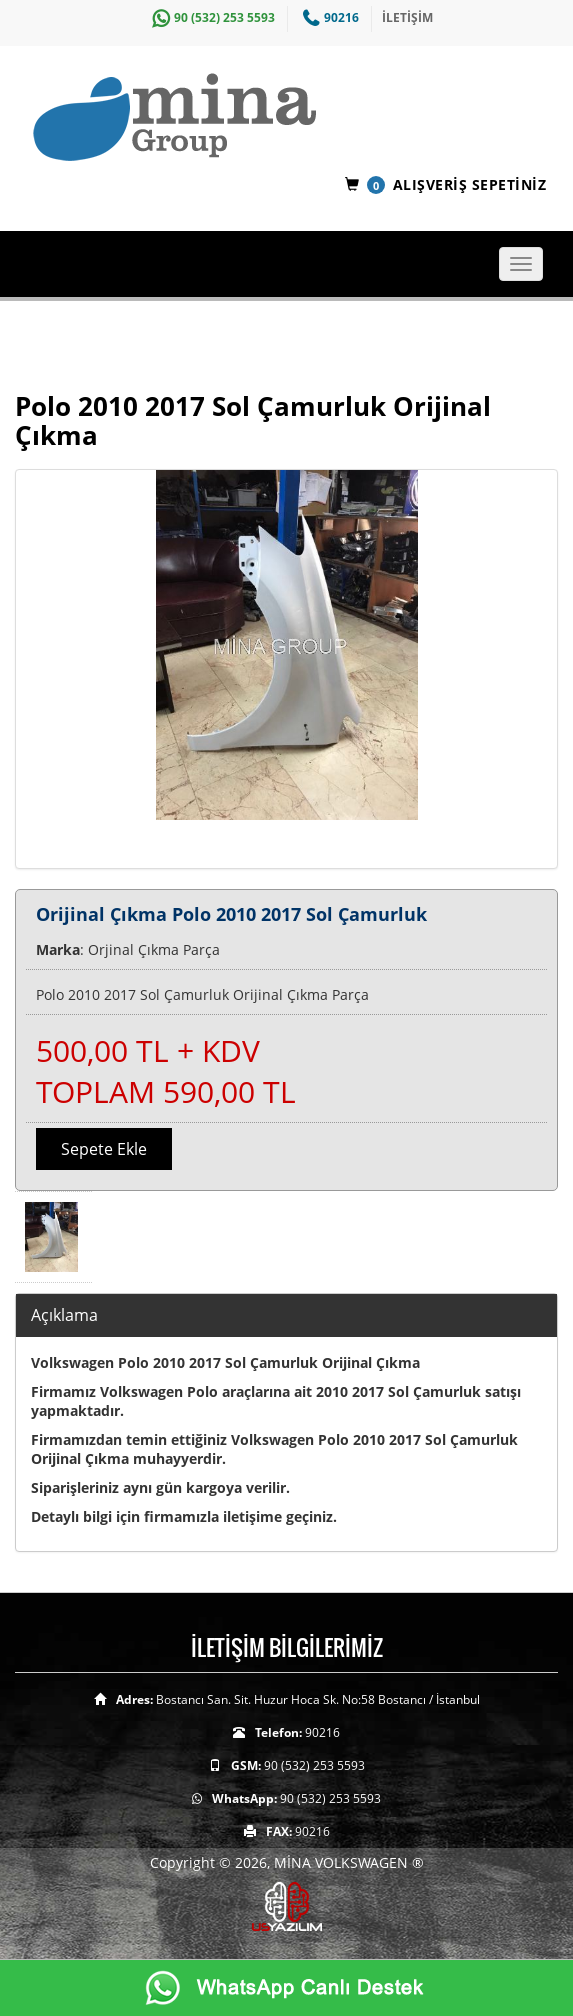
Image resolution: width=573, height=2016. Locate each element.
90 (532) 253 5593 (211, 17)
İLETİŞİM (407, 17)
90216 (328, 17)
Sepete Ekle (104, 1149)
